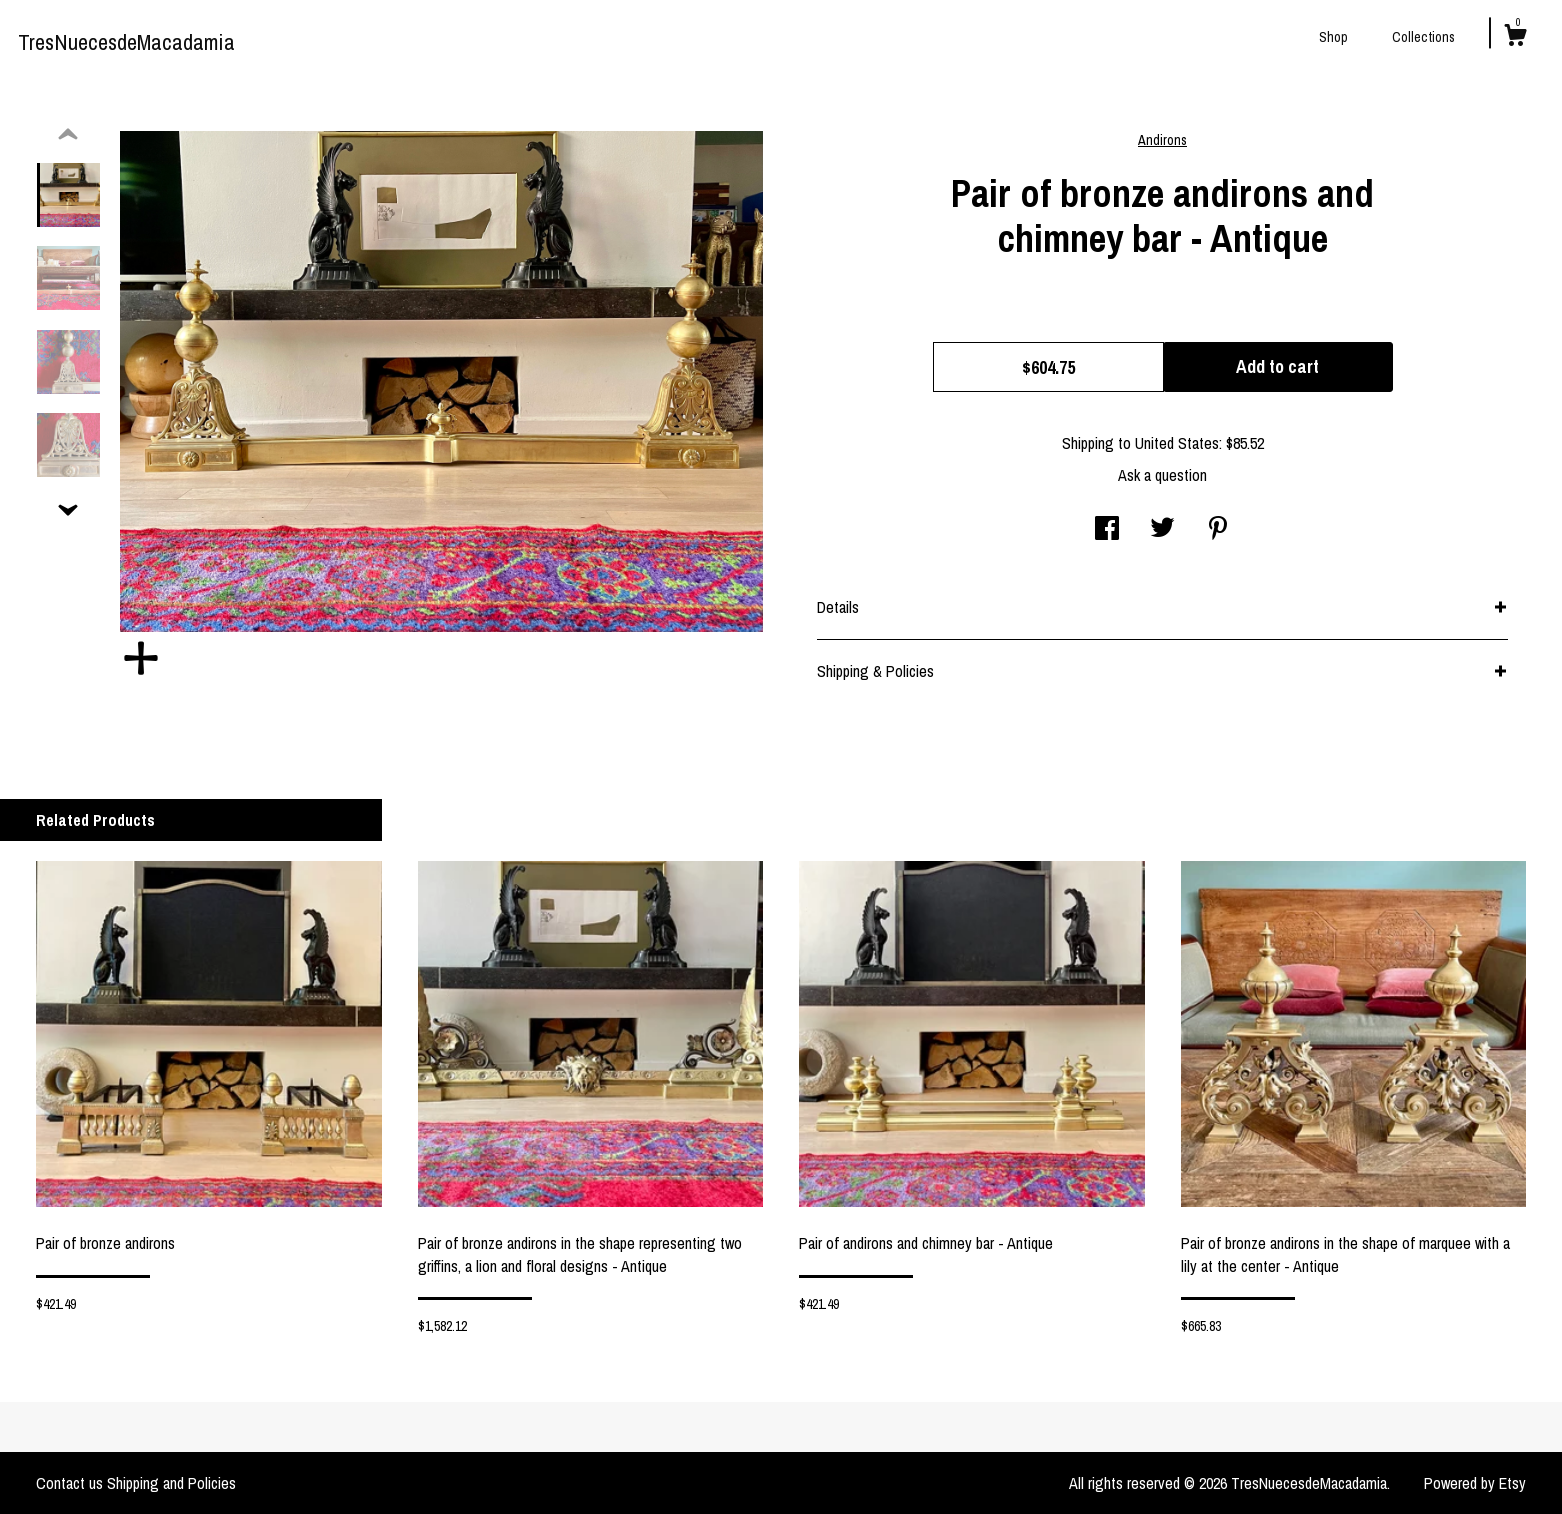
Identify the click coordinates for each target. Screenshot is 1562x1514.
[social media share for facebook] (1107, 530)
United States (1177, 443)
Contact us (69, 1483)
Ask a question (1162, 475)
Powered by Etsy (1475, 1483)
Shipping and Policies (171, 1483)
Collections (1423, 37)
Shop (1333, 37)
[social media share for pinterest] (1218, 530)
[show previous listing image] (68, 135)
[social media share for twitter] (1162, 530)
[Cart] (1515, 38)
